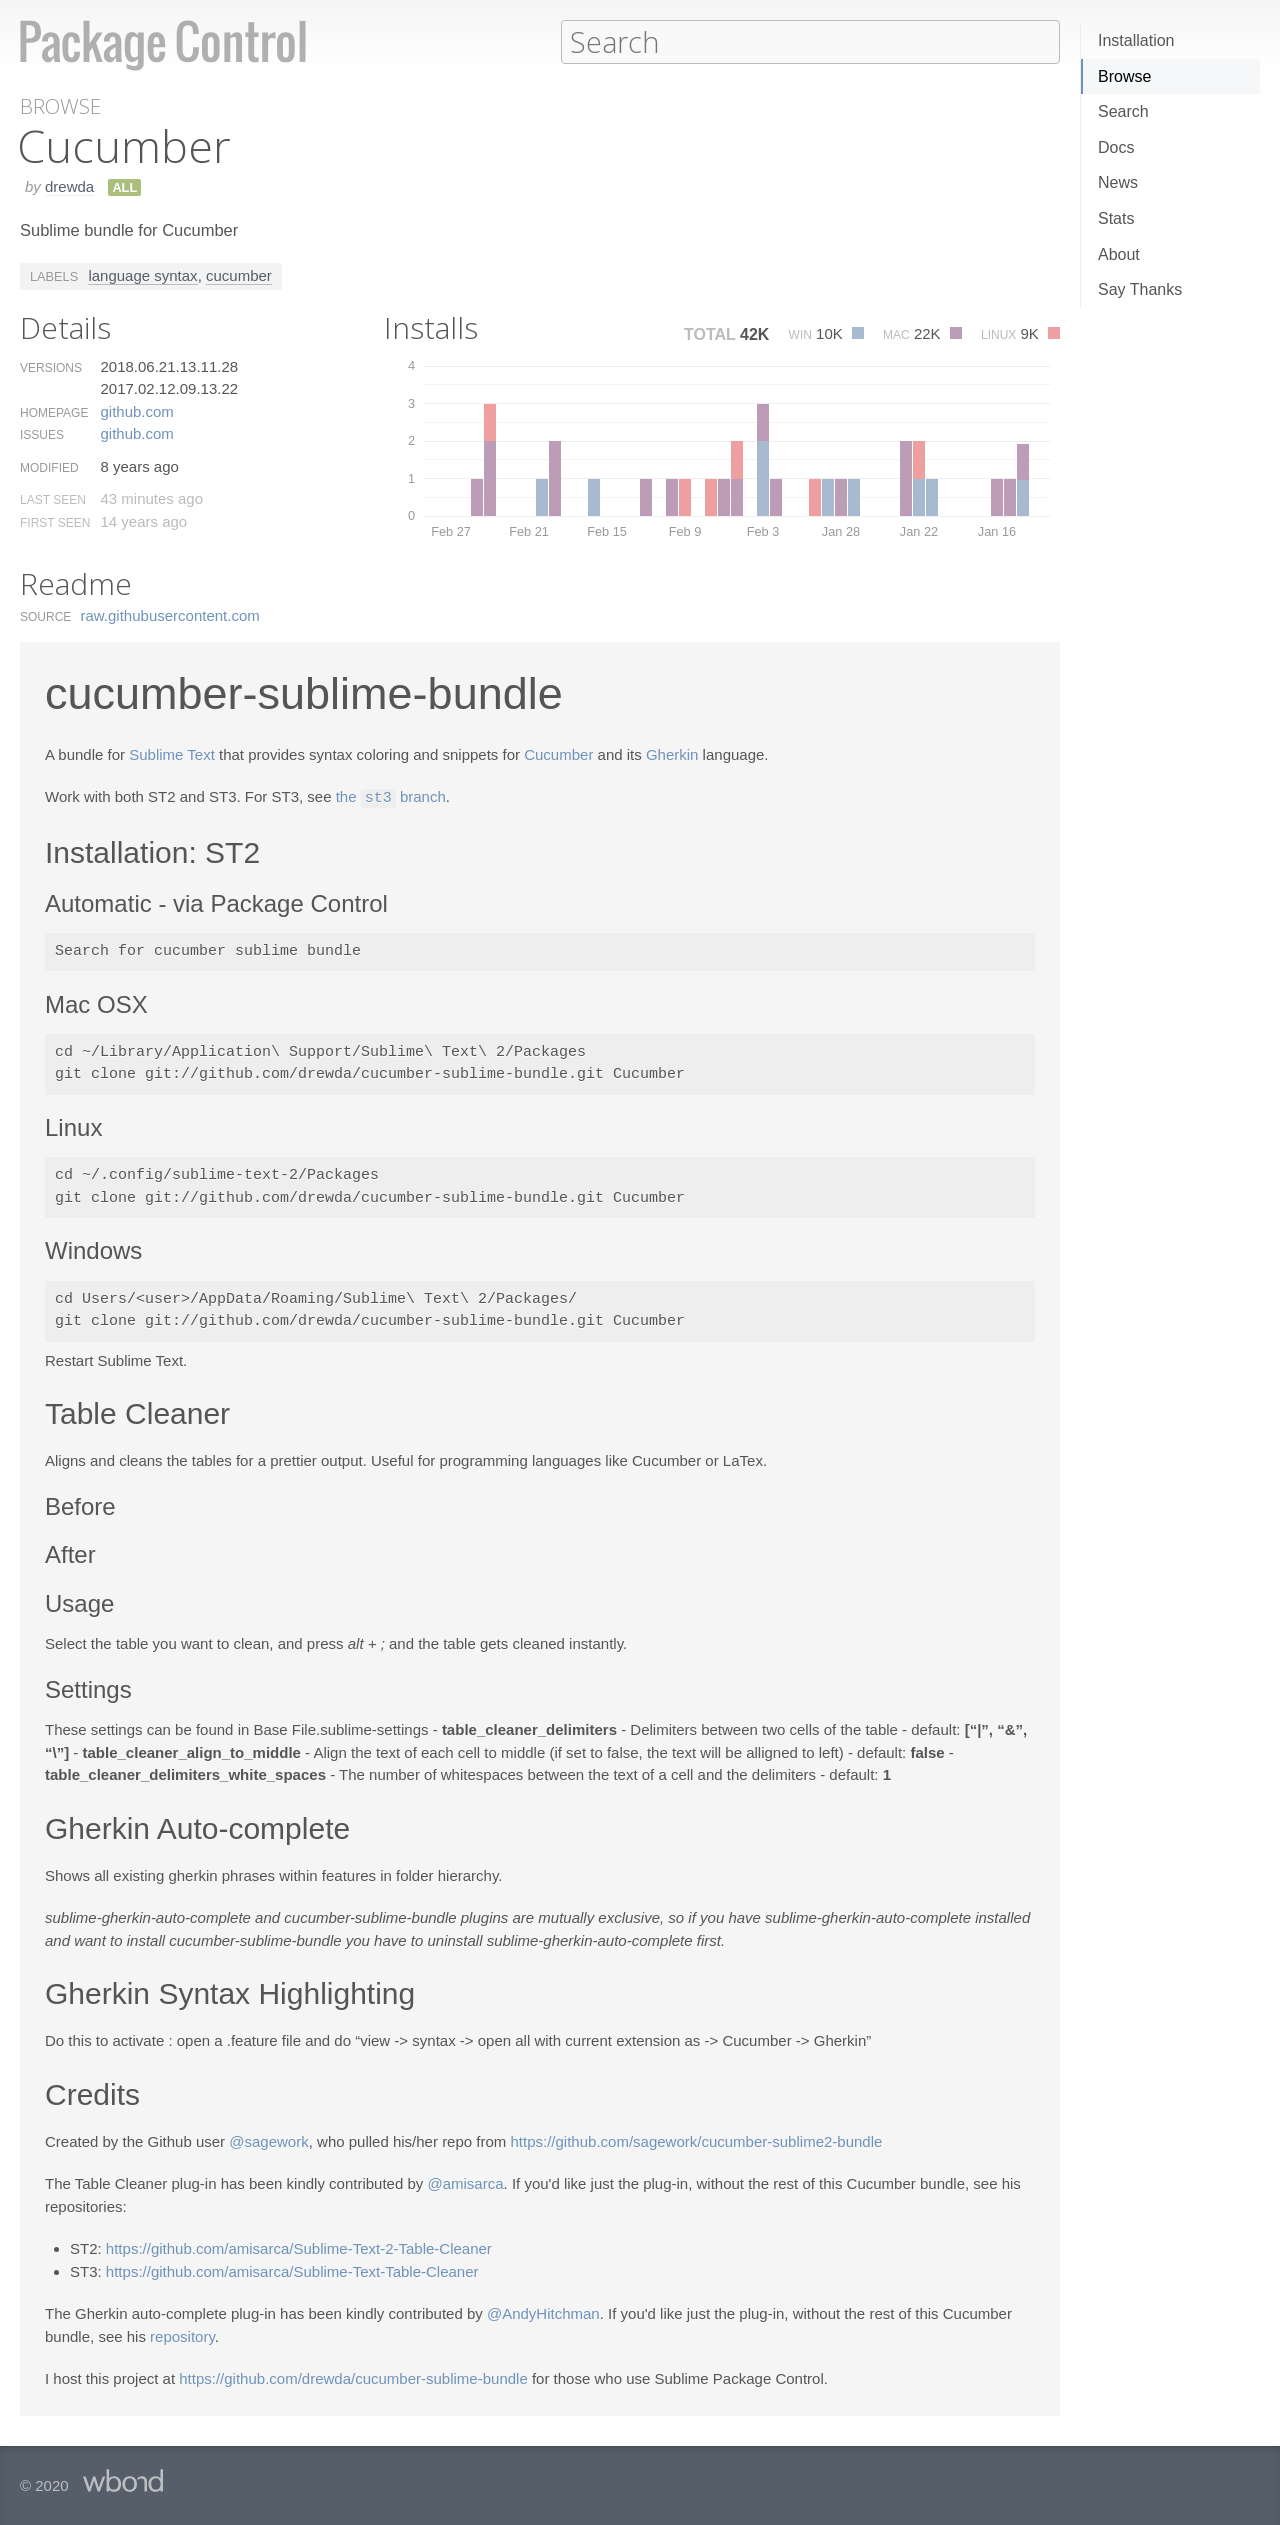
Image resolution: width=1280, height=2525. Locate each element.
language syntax (142, 274)
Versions (51, 367)
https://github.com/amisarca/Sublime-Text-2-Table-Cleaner (299, 2246)
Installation (1136, 40)
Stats (1116, 218)
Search (1123, 111)
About (1119, 254)
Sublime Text (172, 753)
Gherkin (672, 753)
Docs (1116, 147)
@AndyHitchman (543, 2311)
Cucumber (558, 753)
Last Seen (53, 499)
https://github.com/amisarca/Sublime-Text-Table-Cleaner (292, 2269)
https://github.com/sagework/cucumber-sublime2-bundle (697, 2139)
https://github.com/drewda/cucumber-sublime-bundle (353, 2376)
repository (182, 2334)
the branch (391, 796)
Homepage (54, 412)
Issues (42, 434)
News (1118, 182)
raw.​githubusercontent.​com (170, 614)
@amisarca (465, 2181)
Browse (1124, 76)
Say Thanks (1140, 289)
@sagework (268, 2139)
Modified (49, 467)
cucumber (239, 274)
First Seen (55, 522)
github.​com (136, 410)
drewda (69, 185)
